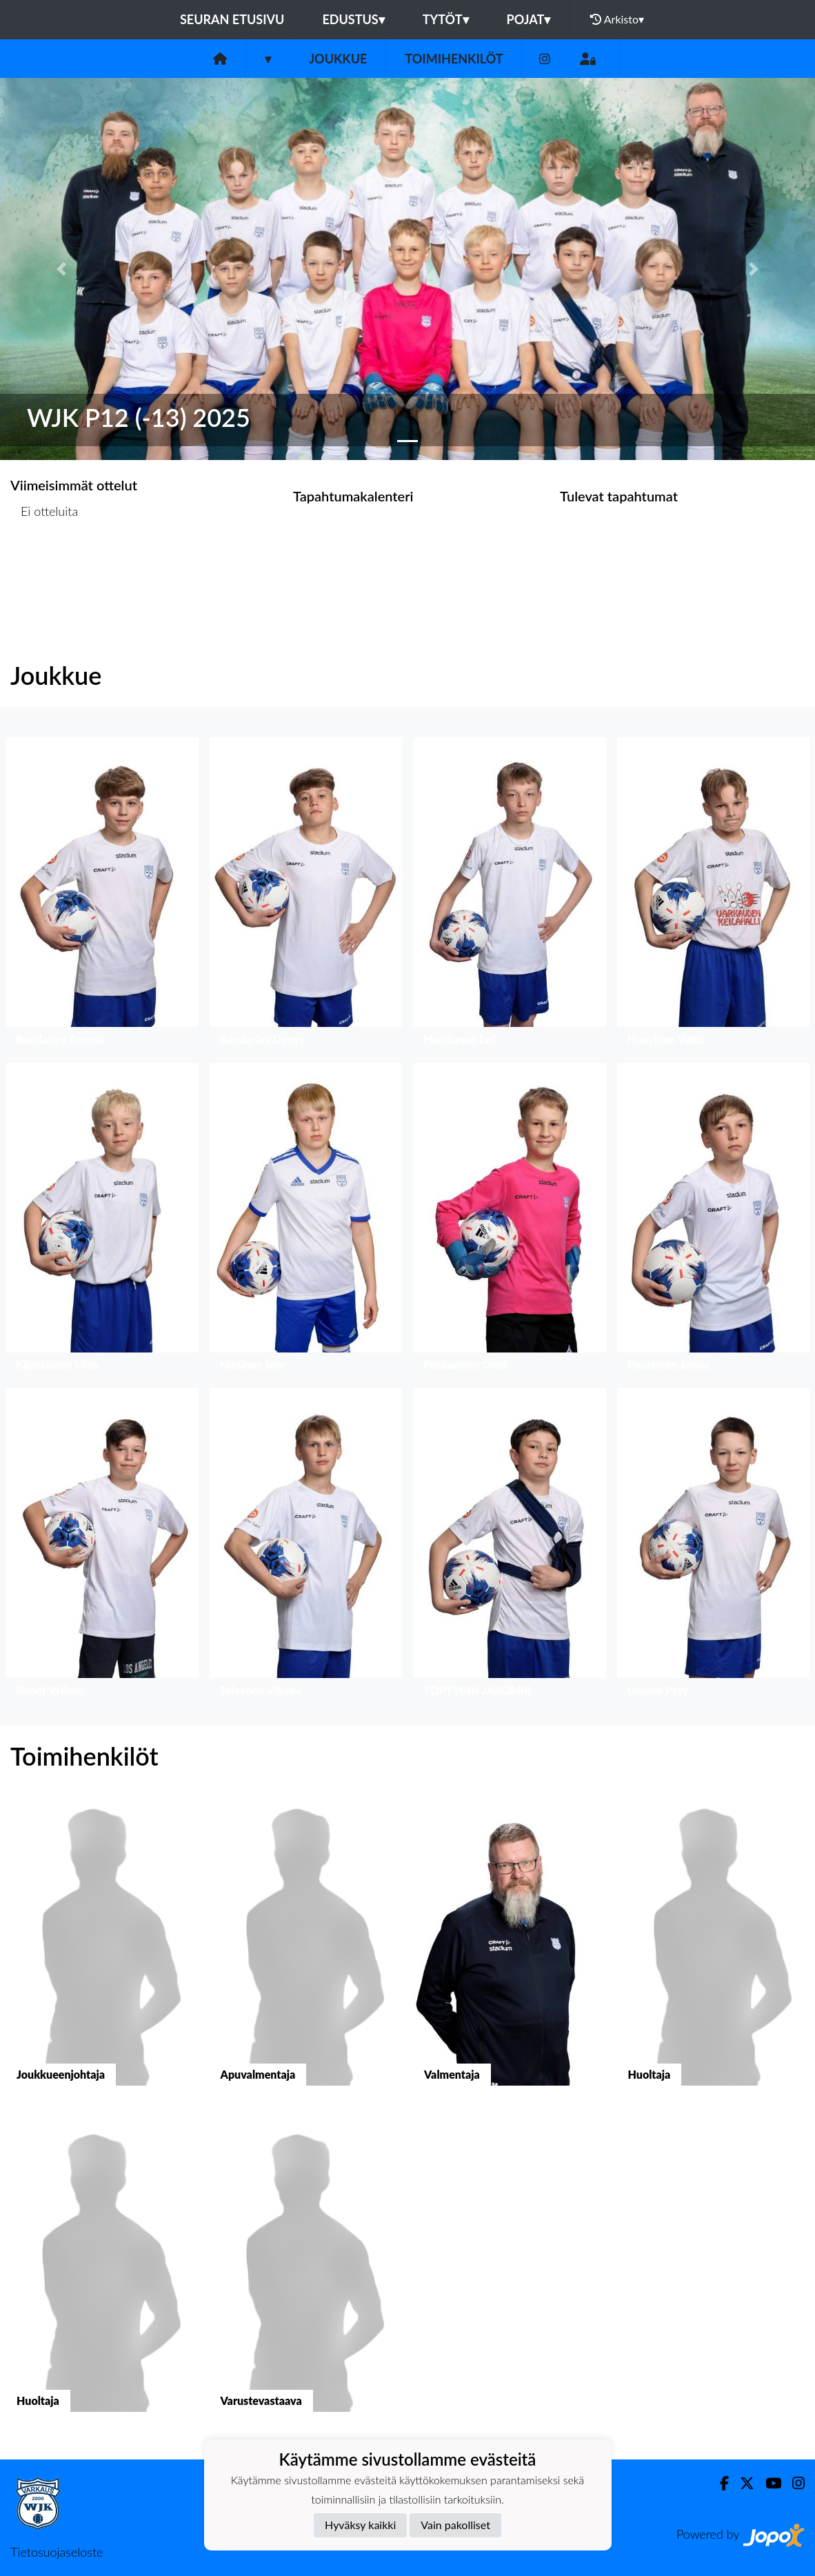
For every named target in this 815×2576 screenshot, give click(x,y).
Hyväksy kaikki (360, 2524)
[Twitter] (741, 2483)
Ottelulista (44, 564)
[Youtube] (767, 2483)
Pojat (529, 19)
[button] (61, 269)
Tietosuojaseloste (56, 2551)
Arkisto (617, 19)
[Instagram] (544, 59)
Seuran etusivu (232, 19)
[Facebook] (719, 2483)
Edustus (353, 19)
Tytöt (446, 19)
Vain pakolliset (455, 2524)
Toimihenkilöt (454, 58)
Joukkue (338, 58)
